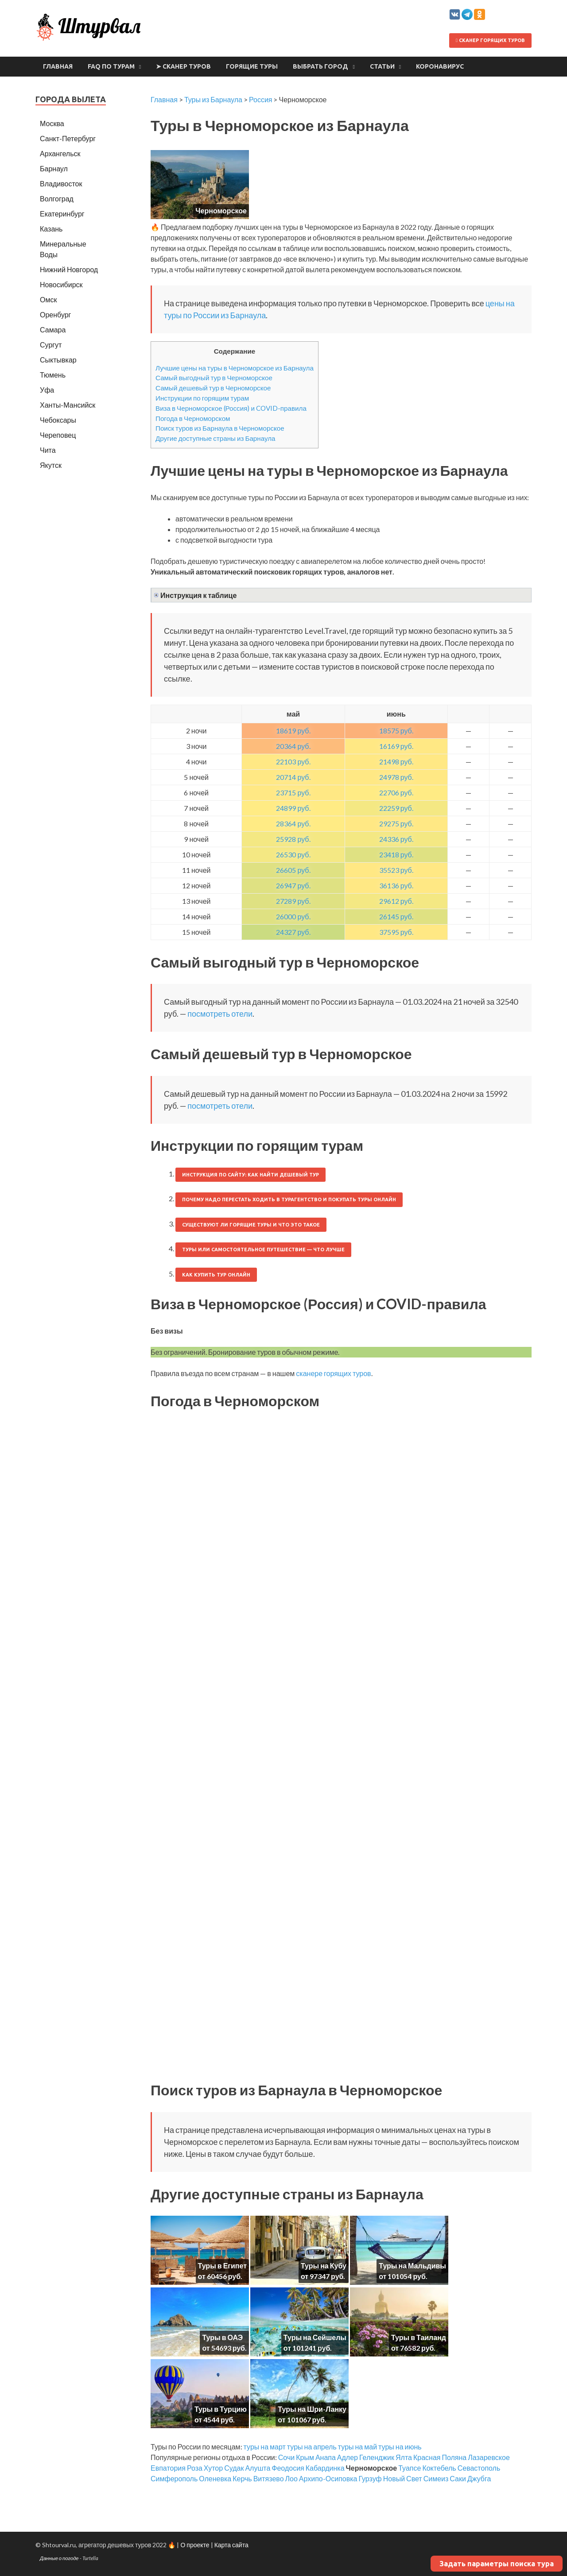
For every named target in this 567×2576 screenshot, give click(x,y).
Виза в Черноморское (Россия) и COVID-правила (231, 408)
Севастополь (479, 2468)
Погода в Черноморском (192, 418)
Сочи (286, 2457)
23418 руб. (396, 854)
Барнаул (54, 168)
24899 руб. (293, 808)
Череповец (58, 435)
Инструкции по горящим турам (202, 398)
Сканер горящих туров (490, 40)
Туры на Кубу (323, 2265)
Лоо (291, 2478)
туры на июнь (400, 2446)
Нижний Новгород (69, 269)
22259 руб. (396, 808)
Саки (458, 2478)
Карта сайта (231, 2545)
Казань (51, 228)
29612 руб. (396, 901)
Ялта (404, 2457)
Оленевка (215, 2478)
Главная (58, 66)
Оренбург (55, 314)
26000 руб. (293, 916)
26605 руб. (293, 870)
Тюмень (53, 374)
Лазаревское (489, 2457)
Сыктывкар (58, 359)
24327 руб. (293, 932)
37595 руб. (396, 932)
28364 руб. (293, 823)
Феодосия (288, 2468)
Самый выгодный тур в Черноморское (213, 378)
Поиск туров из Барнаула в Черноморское (219, 428)
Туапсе (409, 2468)
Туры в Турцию (220, 2409)
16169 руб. (396, 746)
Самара (53, 329)
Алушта (257, 2468)
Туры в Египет (222, 2265)
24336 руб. (396, 839)
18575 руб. (396, 730)
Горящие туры (252, 66)
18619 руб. (293, 730)
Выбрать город (320, 66)
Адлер (347, 2457)
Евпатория (168, 2468)
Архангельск (60, 153)
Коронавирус (440, 66)
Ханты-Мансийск (67, 405)
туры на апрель (312, 2446)
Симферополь (174, 2478)
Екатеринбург (62, 213)
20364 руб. (293, 746)
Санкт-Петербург (68, 138)
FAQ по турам (111, 66)
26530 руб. (293, 854)
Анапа (325, 2457)
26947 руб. (293, 885)
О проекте (194, 2545)
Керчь (242, 2478)
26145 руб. (396, 916)
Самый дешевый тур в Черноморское (213, 388)
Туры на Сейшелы (315, 2337)
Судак (234, 2468)
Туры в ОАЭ (222, 2337)
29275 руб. (396, 823)
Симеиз (436, 2478)
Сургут (51, 344)
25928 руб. (293, 839)
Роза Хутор (205, 2468)
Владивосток (61, 183)
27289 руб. (293, 901)
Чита (48, 450)
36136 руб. (396, 885)
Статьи (382, 66)
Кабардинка (325, 2468)
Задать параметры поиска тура (496, 2564)
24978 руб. (396, 777)
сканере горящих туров (333, 1373)
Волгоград (57, 198)
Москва (52, 123)
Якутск (51, 465)
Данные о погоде (59, 2558)
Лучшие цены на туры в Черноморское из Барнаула (234, 368)
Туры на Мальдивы (412, 2265)
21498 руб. (396, 761)
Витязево (268, 2478)
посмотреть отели (219, 1013)
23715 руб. (293, 792)
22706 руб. (396, 792)
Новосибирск (61, 284)
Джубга (479, 2478)
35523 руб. (396, 870)
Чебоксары (58, 420)
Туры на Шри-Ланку (312, 2409)
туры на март (265, 2446)
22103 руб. (293, 761)
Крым (305, 2457)
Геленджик (376, 2457)
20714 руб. (293, 777)
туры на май (357, 2446)
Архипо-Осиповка (328, 2478)
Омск (48, 299)
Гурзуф (369, 2478)
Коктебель (439, 2468)
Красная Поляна (439, 2457)
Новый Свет (402, 2478)
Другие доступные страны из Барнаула (215, 438)
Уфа (47, 390)
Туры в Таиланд (418, 2337)
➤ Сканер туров (183, 66)
